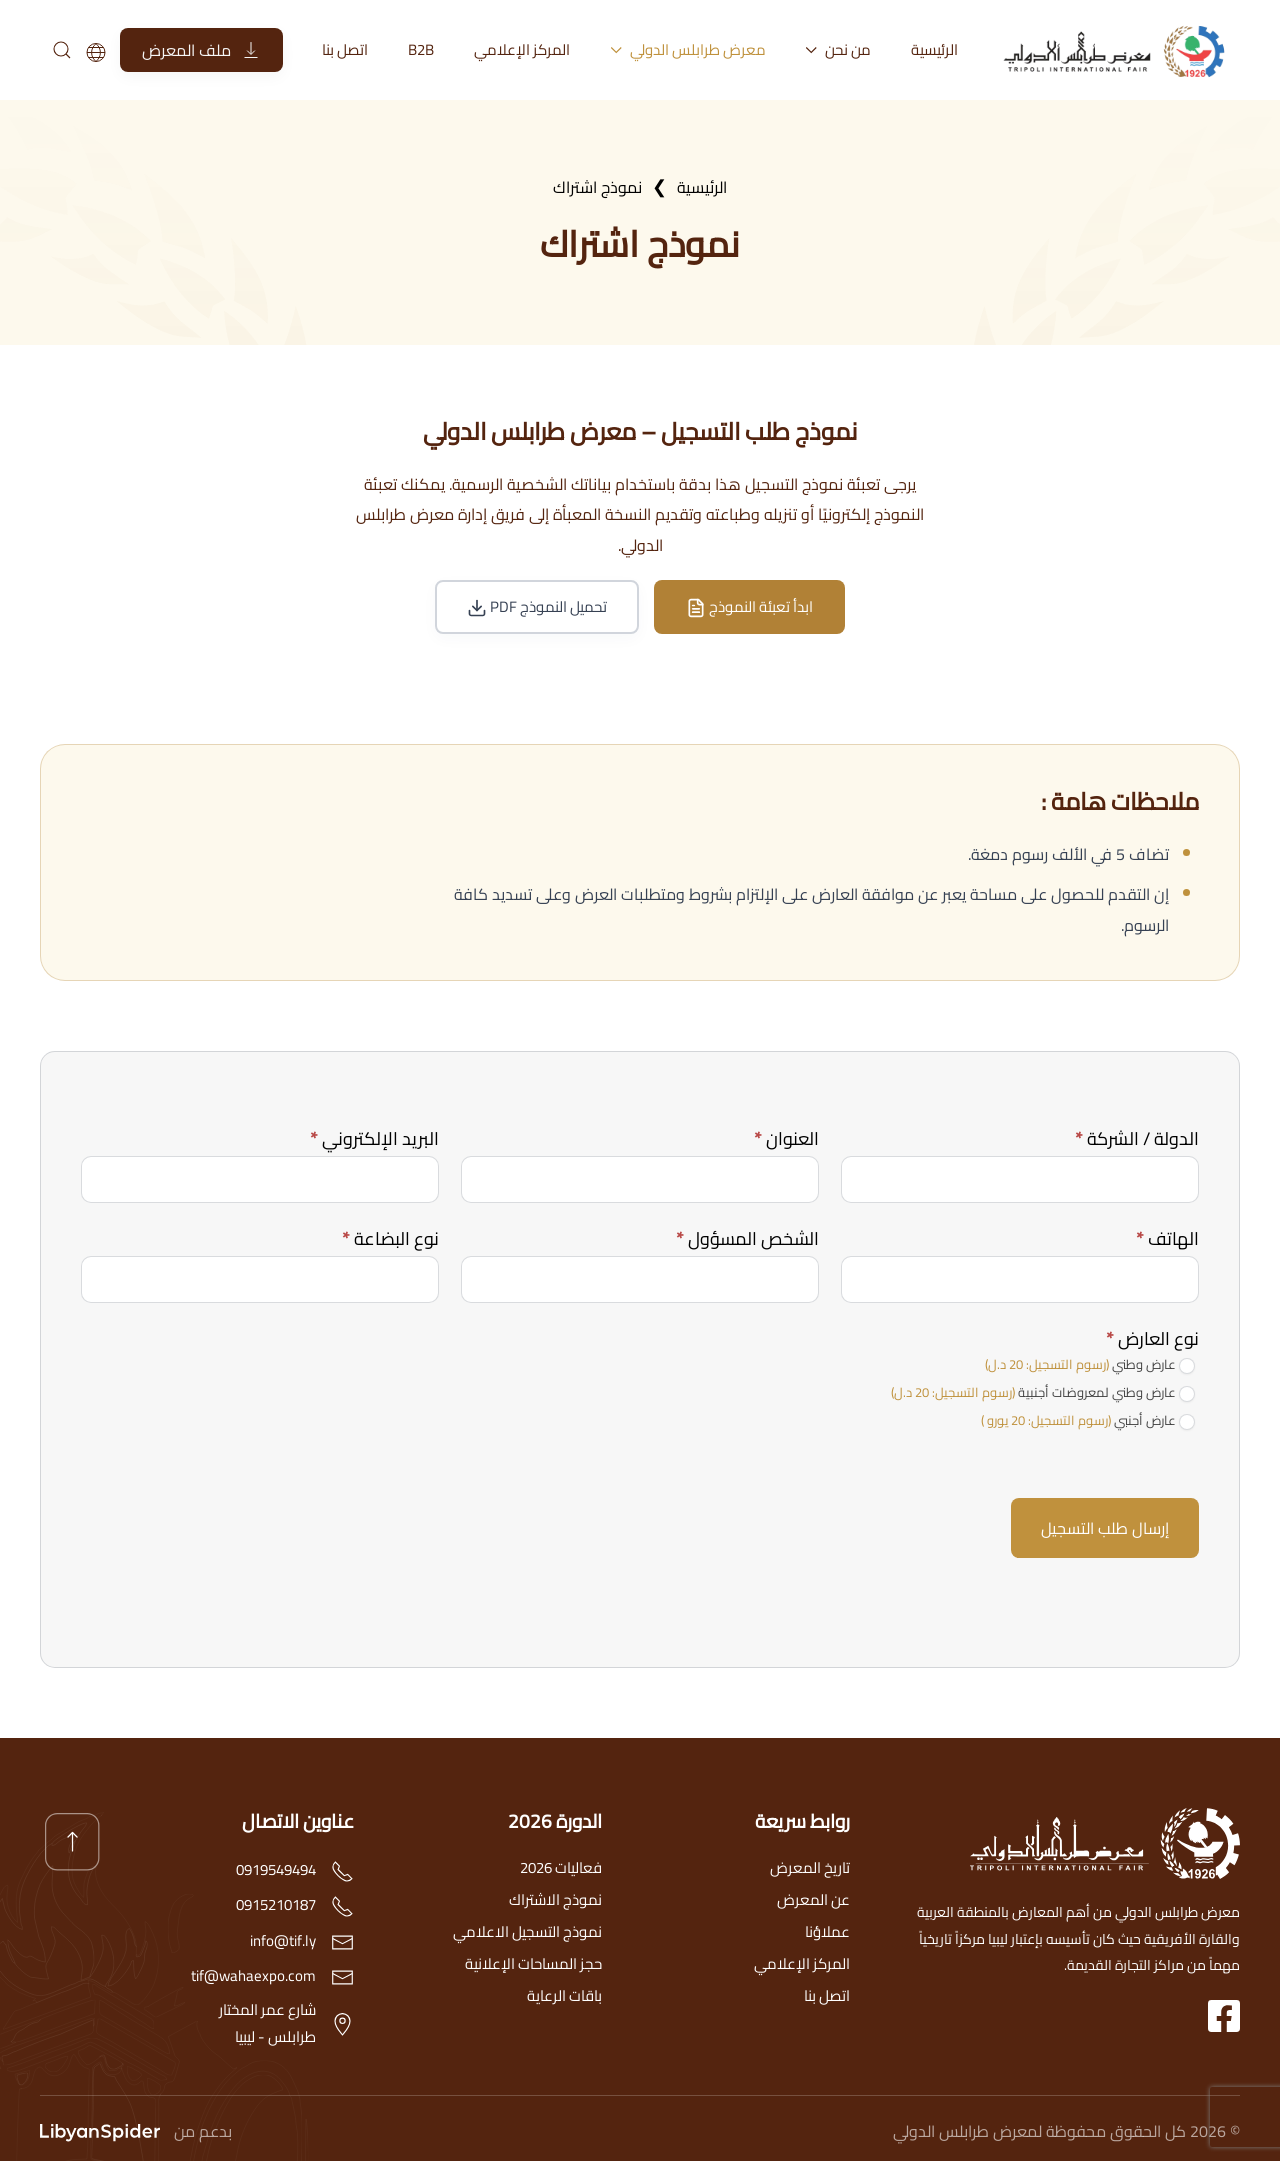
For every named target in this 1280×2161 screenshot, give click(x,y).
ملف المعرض (201, 50)
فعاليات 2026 (561, 1867)
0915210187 (276, 1904)
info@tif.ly (283, 1940)
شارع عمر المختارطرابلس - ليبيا (267, 2023)
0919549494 (276, 1869)
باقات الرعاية (564, 1995)
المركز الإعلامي (522, 49)
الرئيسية (934, 49)
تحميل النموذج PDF (537, 606)
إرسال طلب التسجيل (1105, 1528)
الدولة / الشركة (1137, 1138)
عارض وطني (1090, 1365)
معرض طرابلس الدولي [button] (688, 49)
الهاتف (1167, 1238)
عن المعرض (813, 1899)
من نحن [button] (839, 49)
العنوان (786, 1138)
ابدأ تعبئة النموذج (749, 606)
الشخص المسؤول (747, 1238)
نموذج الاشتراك (555, 1899)
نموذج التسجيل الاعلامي (527, 1931)
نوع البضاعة (390, 1238)
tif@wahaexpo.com (253, 1975)
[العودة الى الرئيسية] (1120, 50)
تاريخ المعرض (810, 1867)
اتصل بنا (345, 49)
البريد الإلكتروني (374, 1138)
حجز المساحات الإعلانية (533, 1963)
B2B (421, 49)
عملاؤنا (827, 1931)
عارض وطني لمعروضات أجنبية (1043, 1393)
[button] (72, 1842)
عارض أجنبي (1088, 1421)
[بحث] (61, 50)
